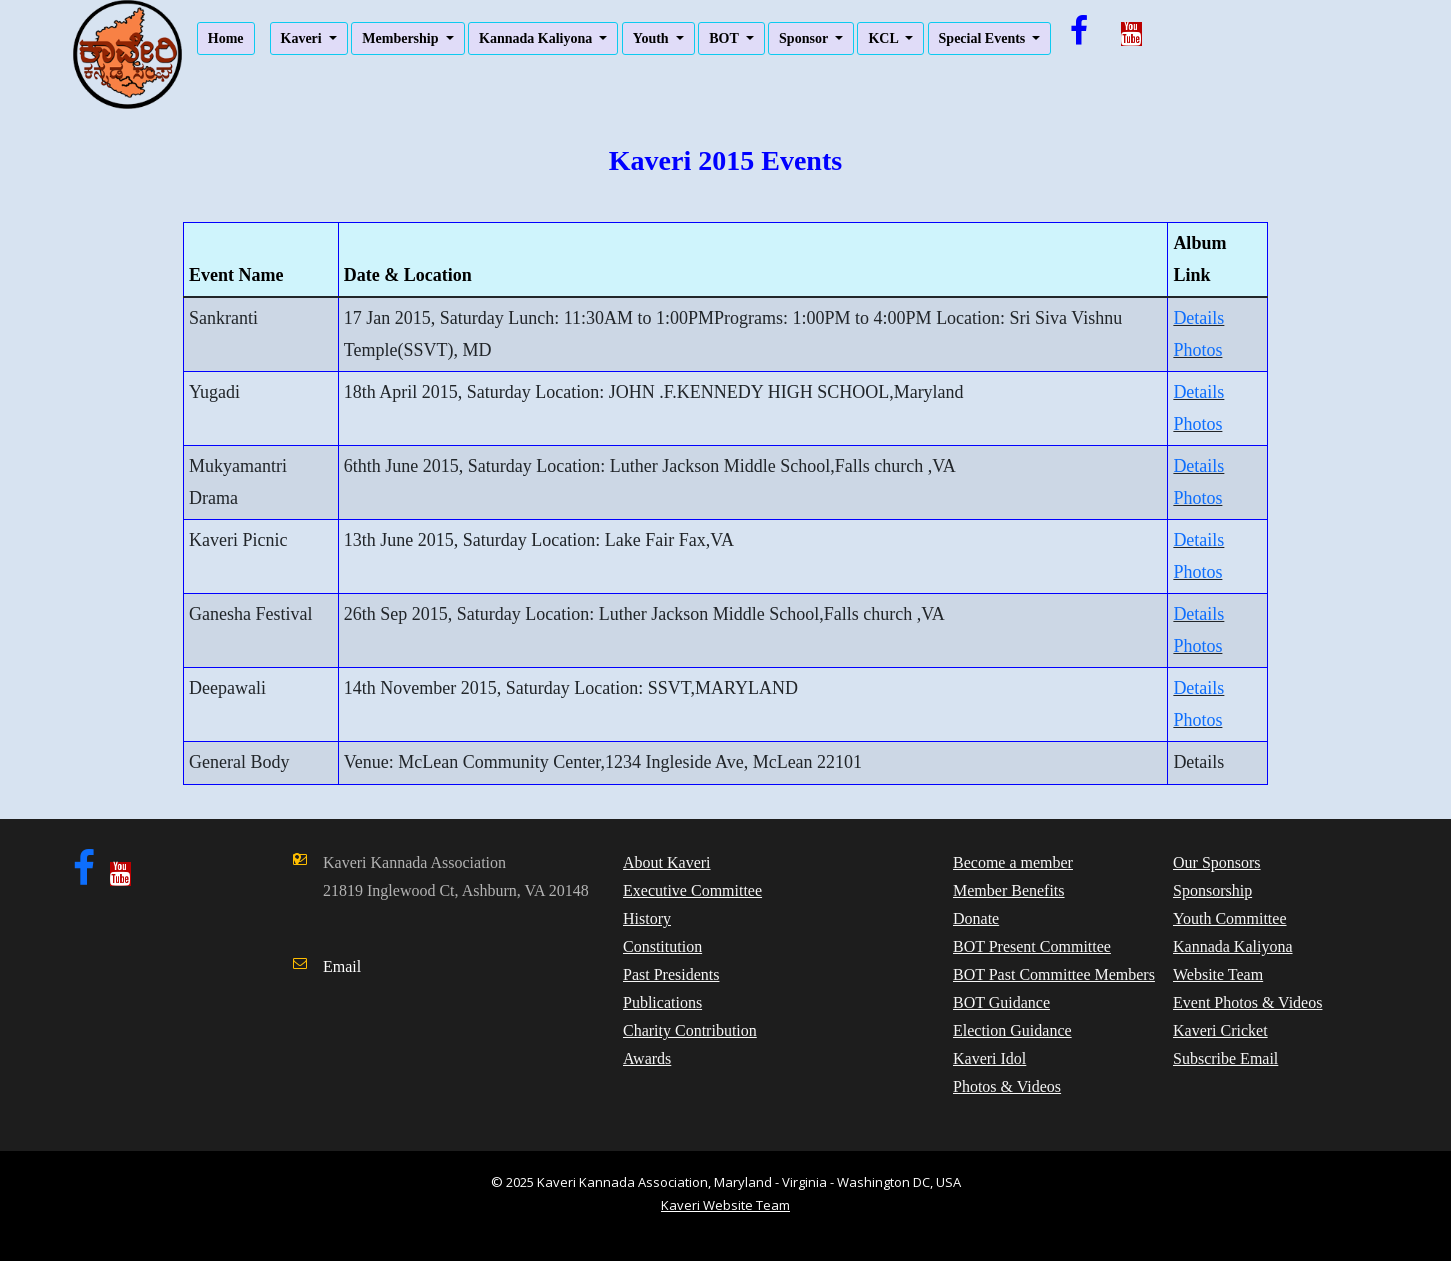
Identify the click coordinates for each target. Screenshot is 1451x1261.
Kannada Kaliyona (537, 38)
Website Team (1218, 974)
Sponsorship (1212, 890)
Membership (402, 38)
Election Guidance (1012, 1030)
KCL (884, 38)
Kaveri (303, 38)
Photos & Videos (1007, 1086)
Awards (647, 1058)
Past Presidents (671, 974)
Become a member (1013, 862)
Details (1198, 318)
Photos (1197, 350)
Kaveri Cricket (1220, 1030)
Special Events (984, 38)
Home (226, 38)
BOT (725, 38)
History (647, 918)
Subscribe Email (1225, 1058)
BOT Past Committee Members (1054, 974)
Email (342, 966)
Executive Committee (692, 890)
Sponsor (805, 38)
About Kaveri (667, 862)
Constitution (662, 946)
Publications (662, 1002)
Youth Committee (1230, 918)
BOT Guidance (1001, 1002)
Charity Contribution (690, 1030)
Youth (652, 38)
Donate (976, 918)
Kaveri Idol (989, 1058)
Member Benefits (1009, 890)
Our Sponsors (1217, 862)
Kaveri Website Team (725, 1205)
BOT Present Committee (1032, 946)
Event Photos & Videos (1247, 1002)
